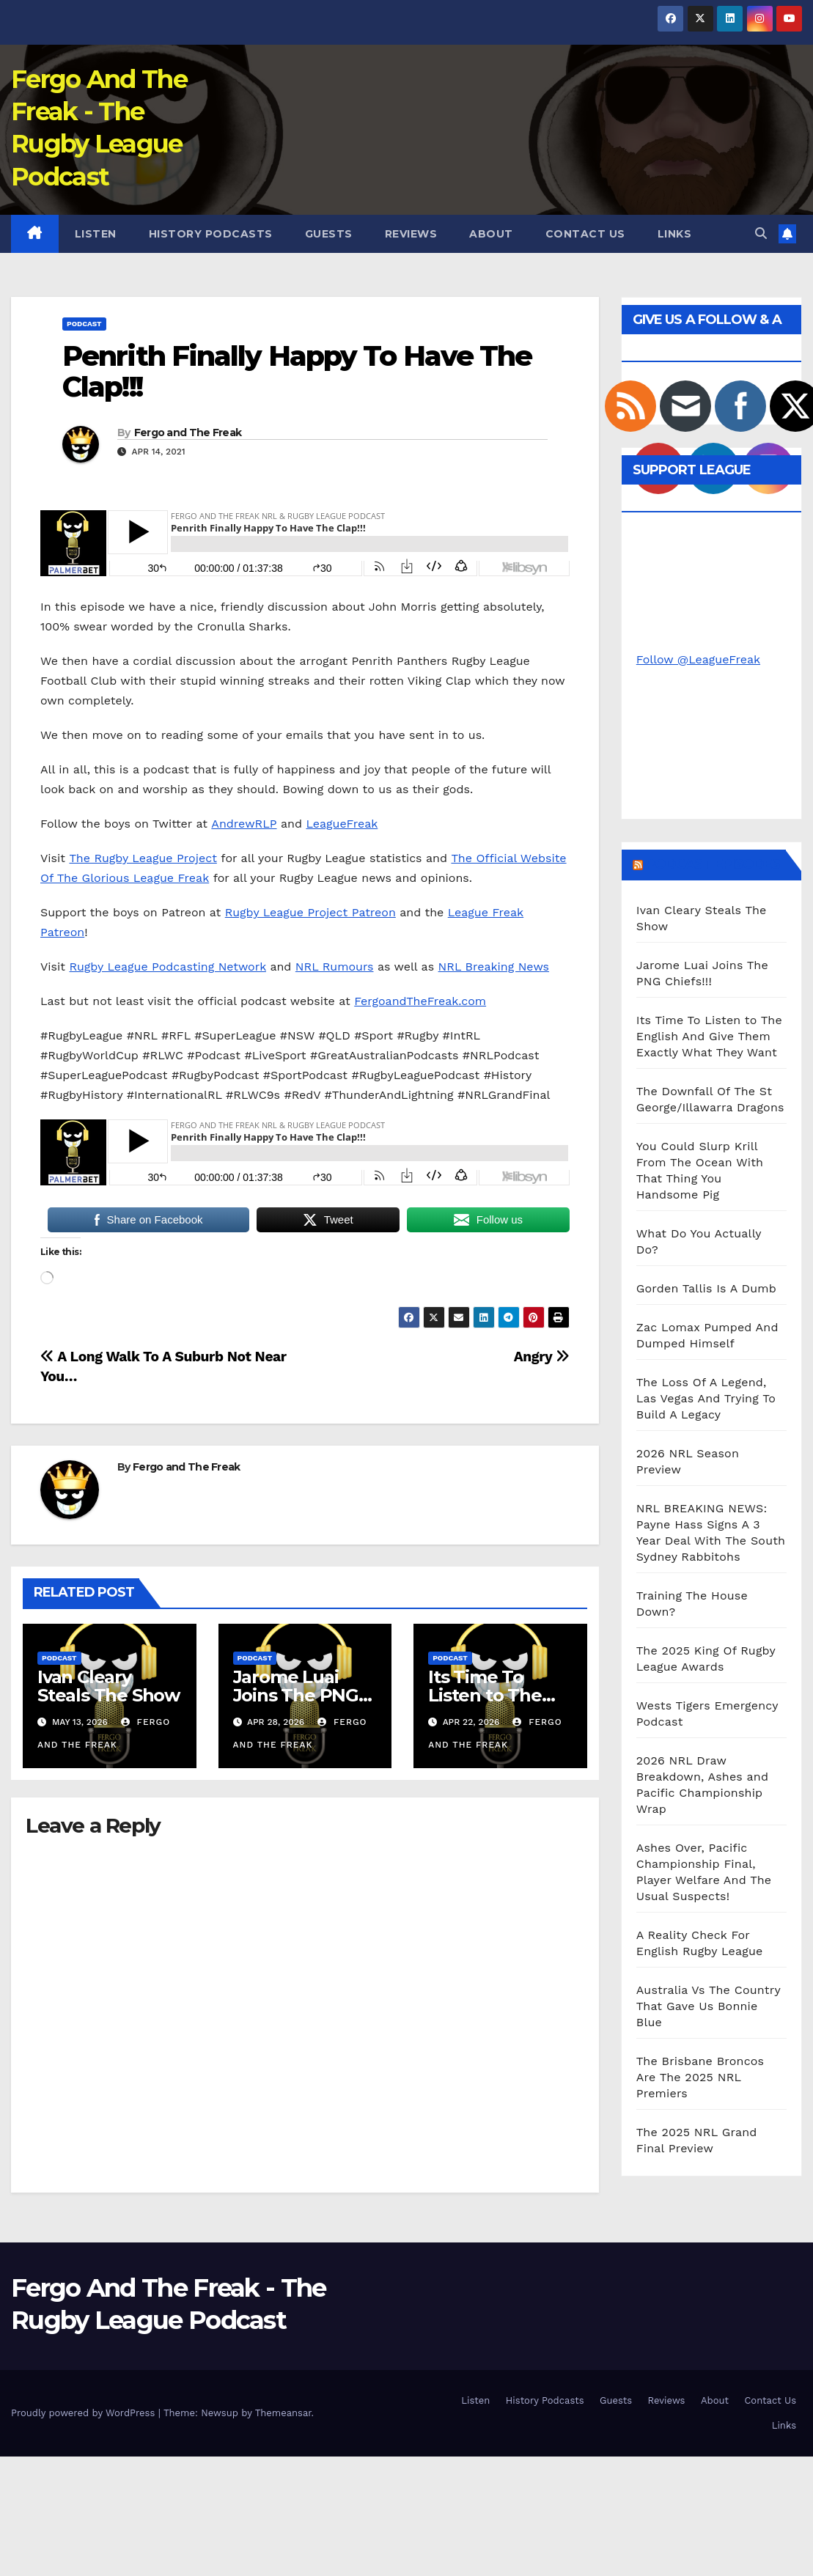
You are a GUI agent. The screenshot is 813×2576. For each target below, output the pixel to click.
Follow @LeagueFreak (698, 659)
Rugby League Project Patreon (310, 912)
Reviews (411, 233)
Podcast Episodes (713, 864)
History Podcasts (211, 233)
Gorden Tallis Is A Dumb (706, 1288)
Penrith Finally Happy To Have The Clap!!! (296, 371)
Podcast (84, 324)
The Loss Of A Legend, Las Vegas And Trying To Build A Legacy (706, 1398)
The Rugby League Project (142, 858)
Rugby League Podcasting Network (167, 967)
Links (675, 233)
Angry (542, 1356)
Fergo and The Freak (188, 432)
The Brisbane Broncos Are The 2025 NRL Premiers (700, 2077)
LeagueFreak (342, 824)
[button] (761, 233)
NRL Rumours (334, 967)
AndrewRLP (243, 824)
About (491, 233)
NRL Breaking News (493, 967)
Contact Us (585, 233)
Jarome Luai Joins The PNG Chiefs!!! (295, 1695)
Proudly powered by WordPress (84, 2412)
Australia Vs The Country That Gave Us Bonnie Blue (708, 2006)
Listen (96, 233)
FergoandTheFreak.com (420, 1001)
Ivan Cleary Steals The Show (108, 1686)
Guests (329, 233)
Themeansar (283, 2412)
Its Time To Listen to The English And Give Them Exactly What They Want (709, 1036)
